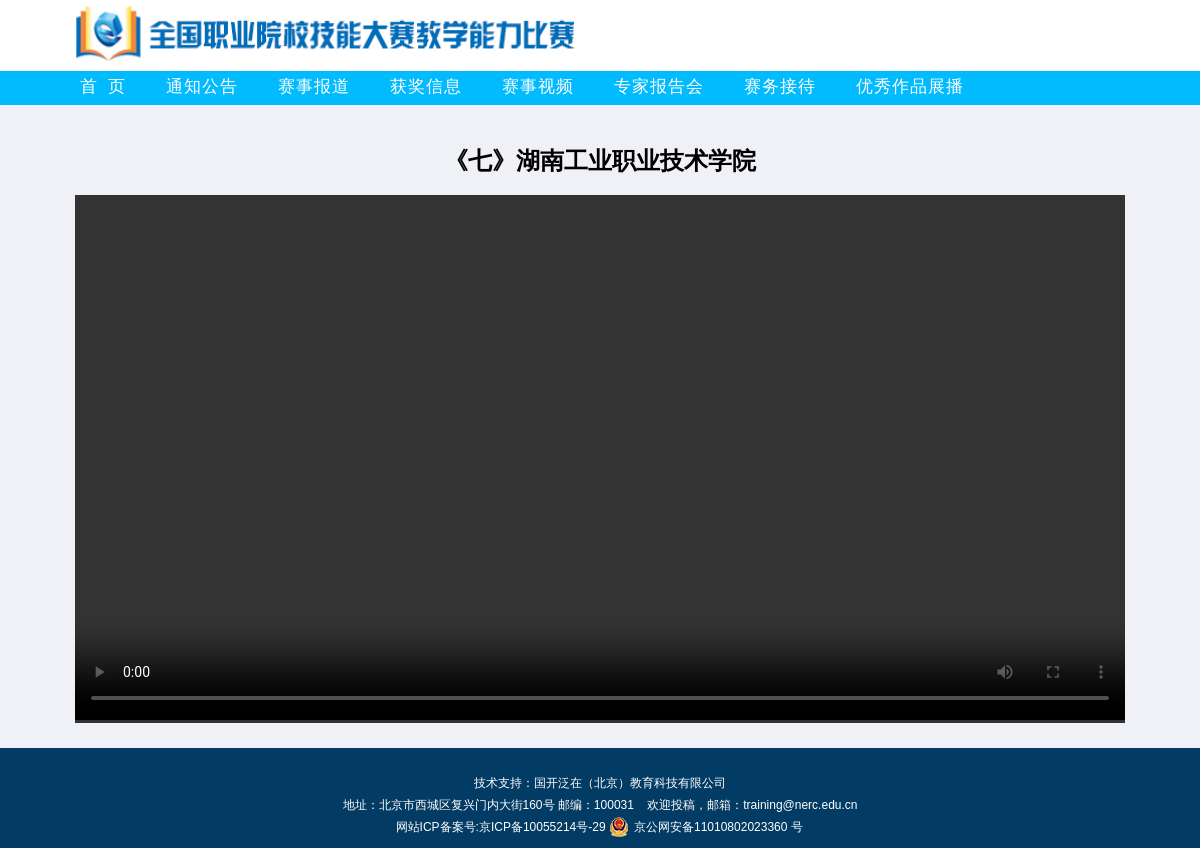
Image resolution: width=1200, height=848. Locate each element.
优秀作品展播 (910, 86)
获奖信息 (426, 86)
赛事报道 (314, 86)
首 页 (103, 86)
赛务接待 (780, 86)
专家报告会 (659, 86)
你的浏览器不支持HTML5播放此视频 (600, 457)
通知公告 (202, 86)
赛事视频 (538, 86)
